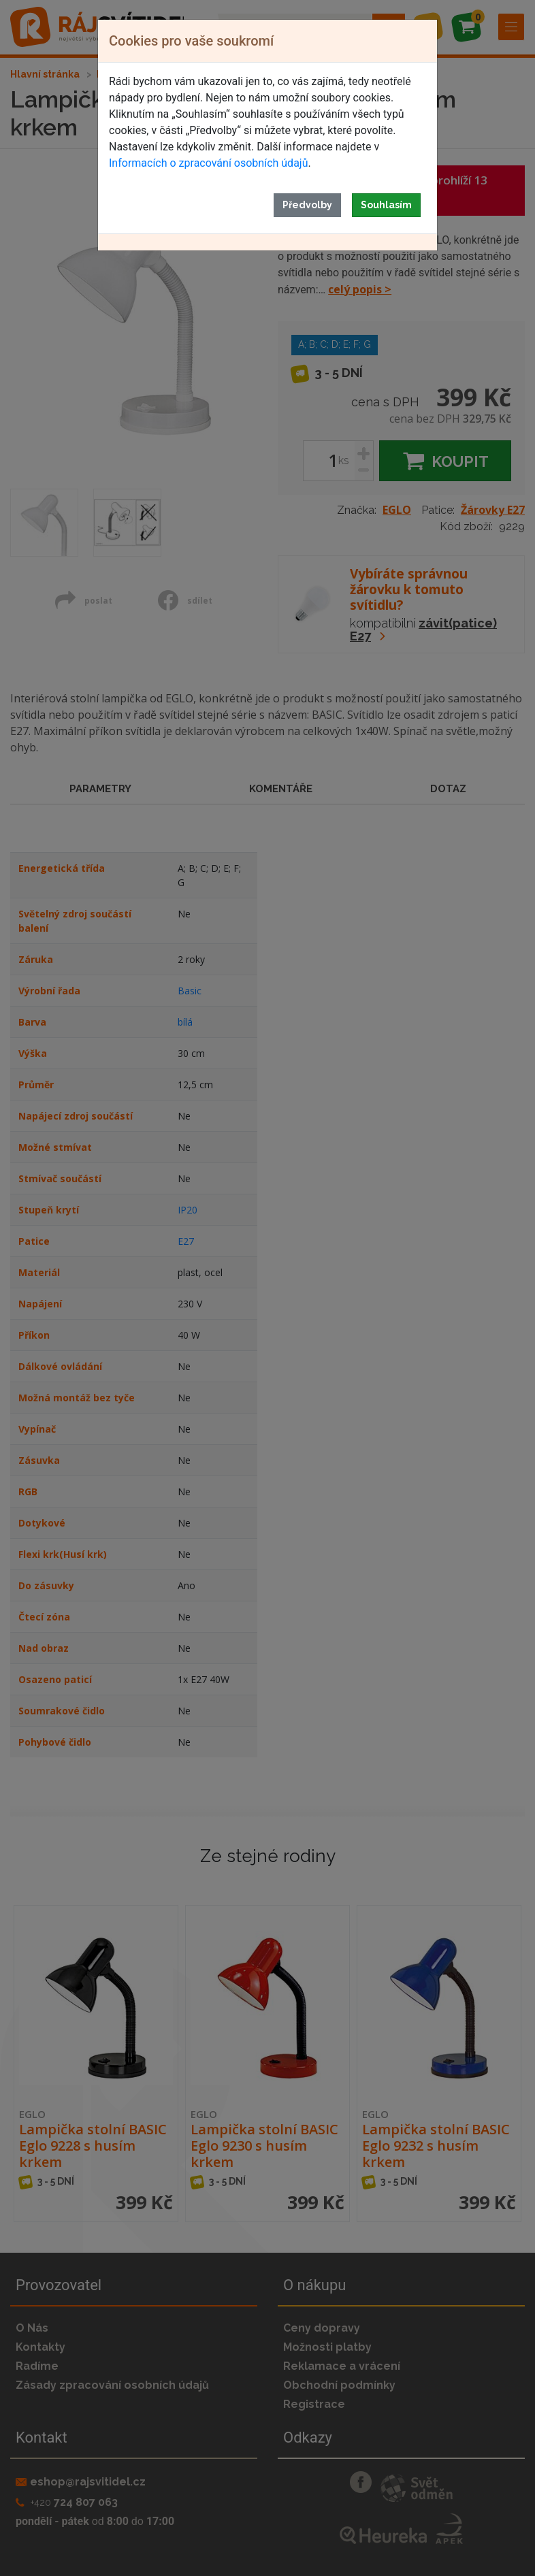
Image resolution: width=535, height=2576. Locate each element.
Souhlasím (386, 204)
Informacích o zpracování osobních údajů (208, 163)
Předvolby (307, 204)
